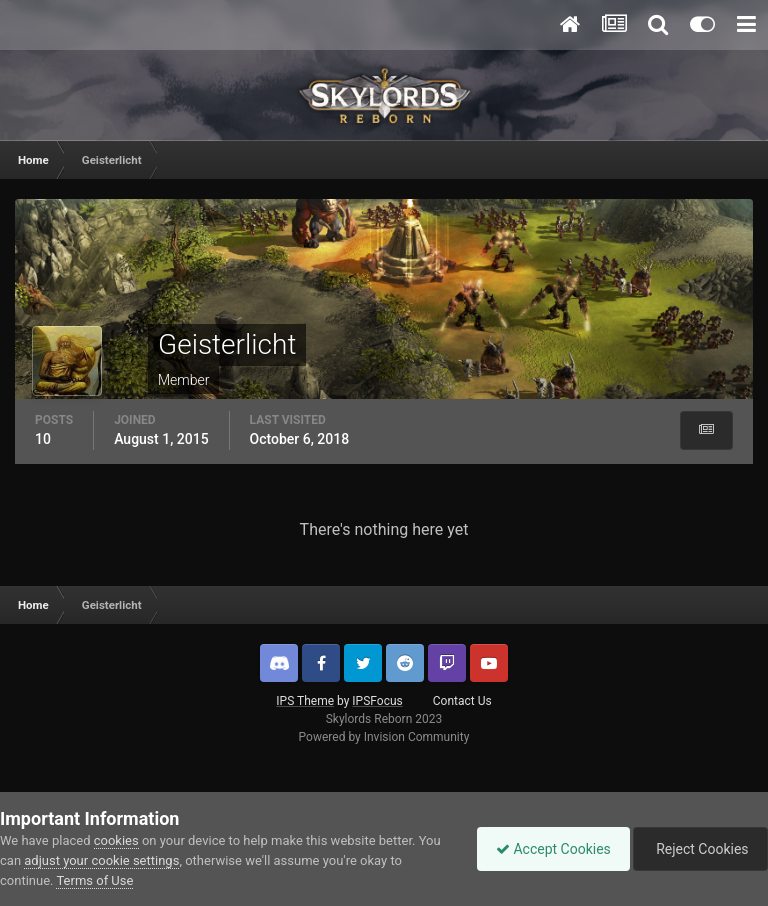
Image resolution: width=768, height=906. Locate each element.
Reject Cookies (699, 849)
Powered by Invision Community (384, 737)
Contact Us (462, 701)
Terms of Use (94, 880)
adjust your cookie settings (101, 860)
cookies (116, 840)
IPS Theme (305, 701)
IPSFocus (377, 701)
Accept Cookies (548, 849)
